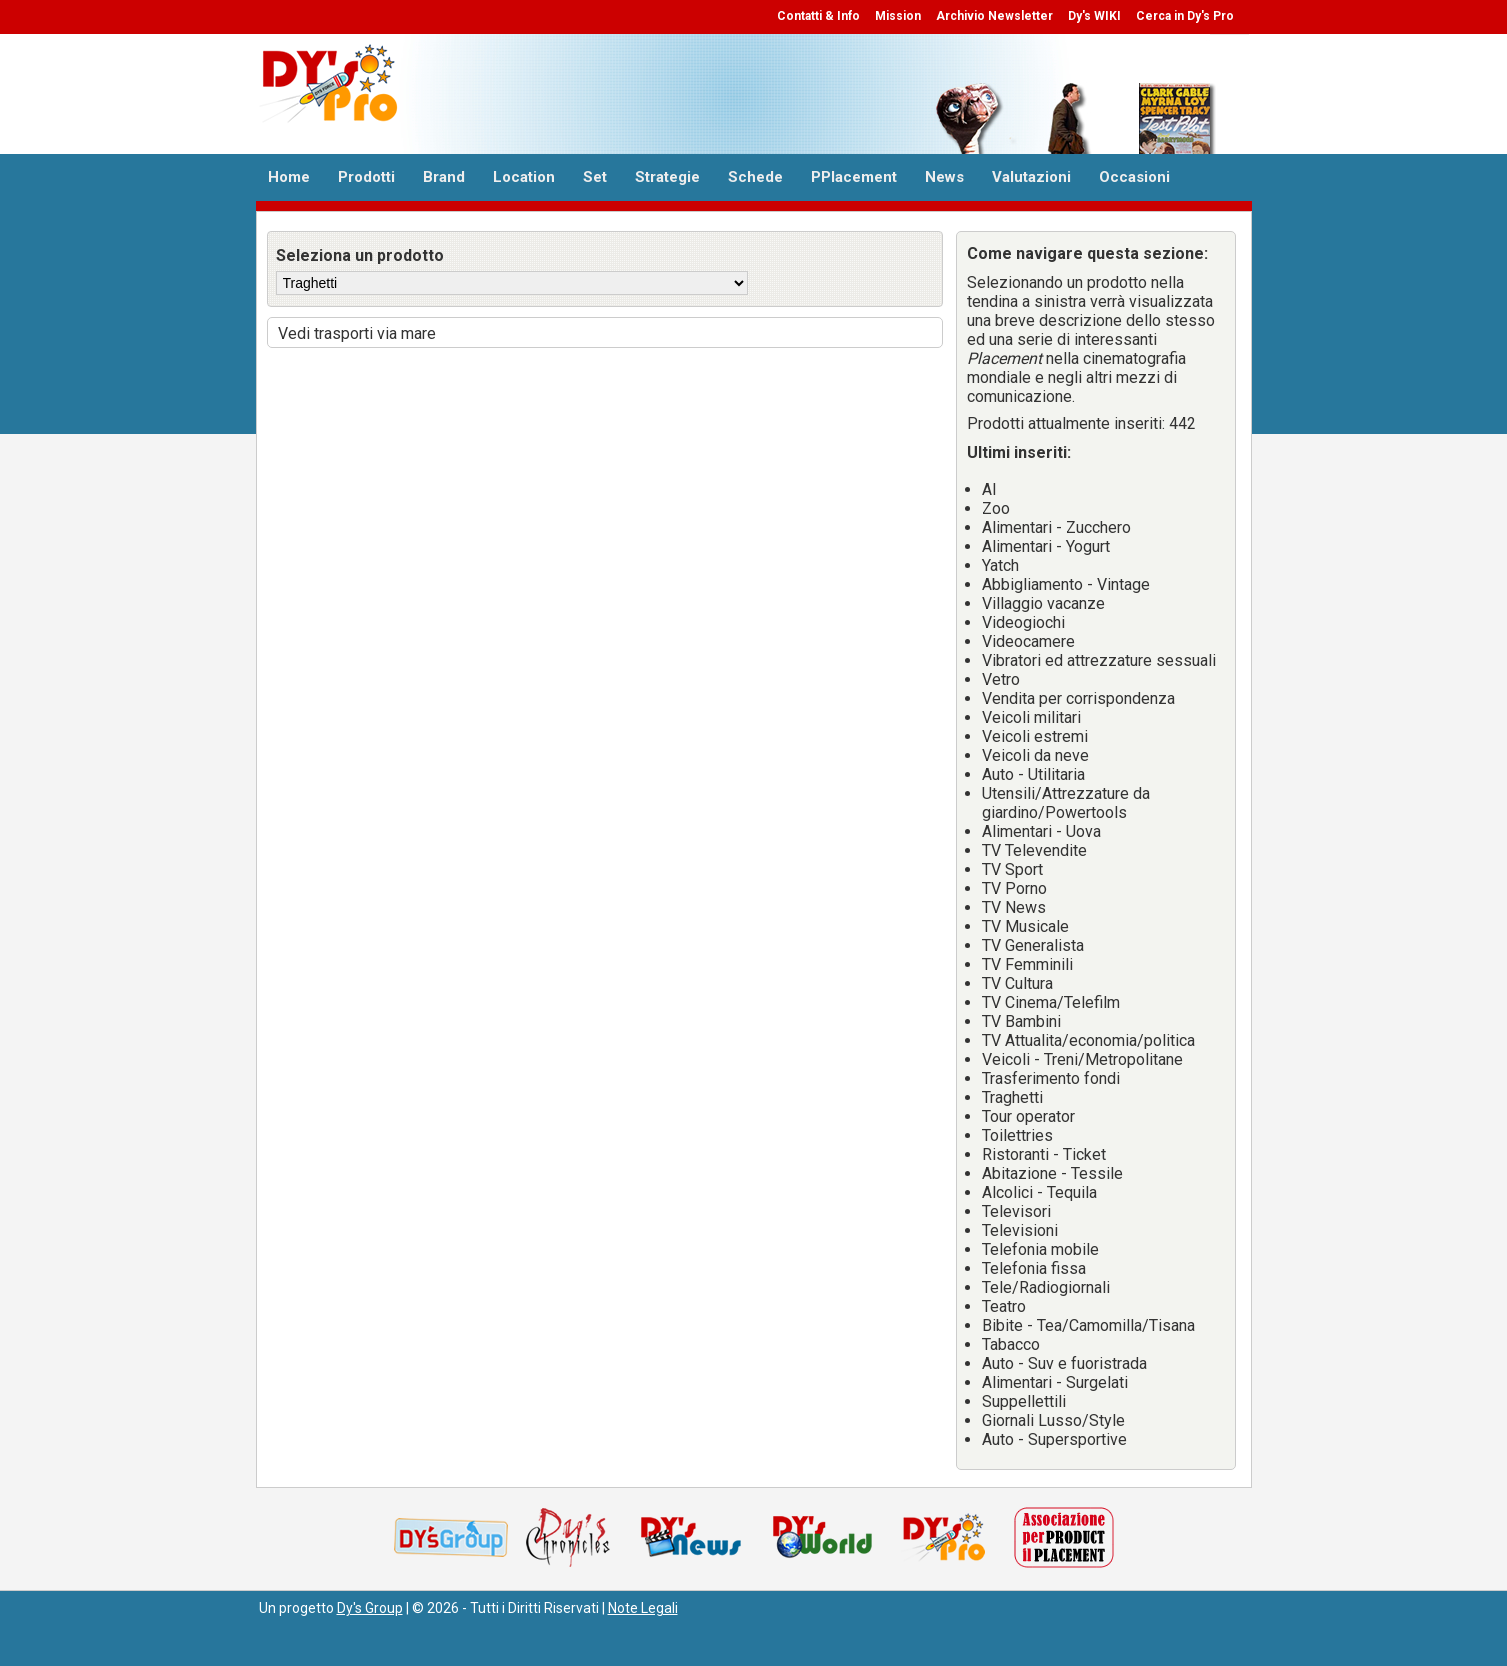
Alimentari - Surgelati (1055, 1382)
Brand (444, 177)
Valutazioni (1031, 177)
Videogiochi (1023, 622)
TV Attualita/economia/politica (1088, 1040)
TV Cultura (1017, 983)
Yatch (1000, 565)
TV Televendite (1034, 850)
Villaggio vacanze (1043, 603)
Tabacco (1011, 1344)
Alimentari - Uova (1041, 831)
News (944, 177)
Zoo (996, 508)
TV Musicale (1025, 926)
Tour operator (1028, 1116)
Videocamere (1028, 641)
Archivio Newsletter (994, 16)
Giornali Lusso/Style (1053, 1420)
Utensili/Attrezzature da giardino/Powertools (1066, 803)
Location (524, 177)
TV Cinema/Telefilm (1051, 1002)
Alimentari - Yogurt (1046, 546)
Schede (755, 177)
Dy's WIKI (1094, 16)
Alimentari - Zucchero (1056, 527)
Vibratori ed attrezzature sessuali (1099, 660)
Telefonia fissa (1034, 1268)
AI (989, 489)
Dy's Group (370, 1608)
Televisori (1016, 1211)
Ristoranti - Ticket (1044, 1154)
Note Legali (643, 1608)
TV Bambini (1021, 1021)
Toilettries (1017, 1135)
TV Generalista (1033, 945)
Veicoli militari (1031, 717)
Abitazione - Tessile (1052, 1173)
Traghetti (1012, 1097)
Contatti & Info (818, 16)
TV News (1014, 907)
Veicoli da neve (1035, 755)
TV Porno (1014, 888)
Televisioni (1020, 1230)
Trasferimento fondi (1051, 1078)
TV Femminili (1027, 964)
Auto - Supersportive (1054, 1439)
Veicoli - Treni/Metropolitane (1082, 1059)
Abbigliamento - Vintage (1066, 584)
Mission (898, 16)
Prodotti (366, 177)
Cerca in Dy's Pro (1185, 16)
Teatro (1004, 1306)
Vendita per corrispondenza (1078, 698)
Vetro (1001, 679)
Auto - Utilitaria (1033, 774)
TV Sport (1012, 869)
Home (289, 177)
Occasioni (1134, 177)
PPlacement (854, 177)
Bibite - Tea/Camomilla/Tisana (1088, 1325)
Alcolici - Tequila (1039, 1192)
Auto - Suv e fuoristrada (1064, 1363)
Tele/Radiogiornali (1046, 1287)
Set (595, 177)
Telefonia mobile (1040, 1249)
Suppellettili (1024, 1401)
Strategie (667, 177)
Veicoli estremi (1035, 736)
